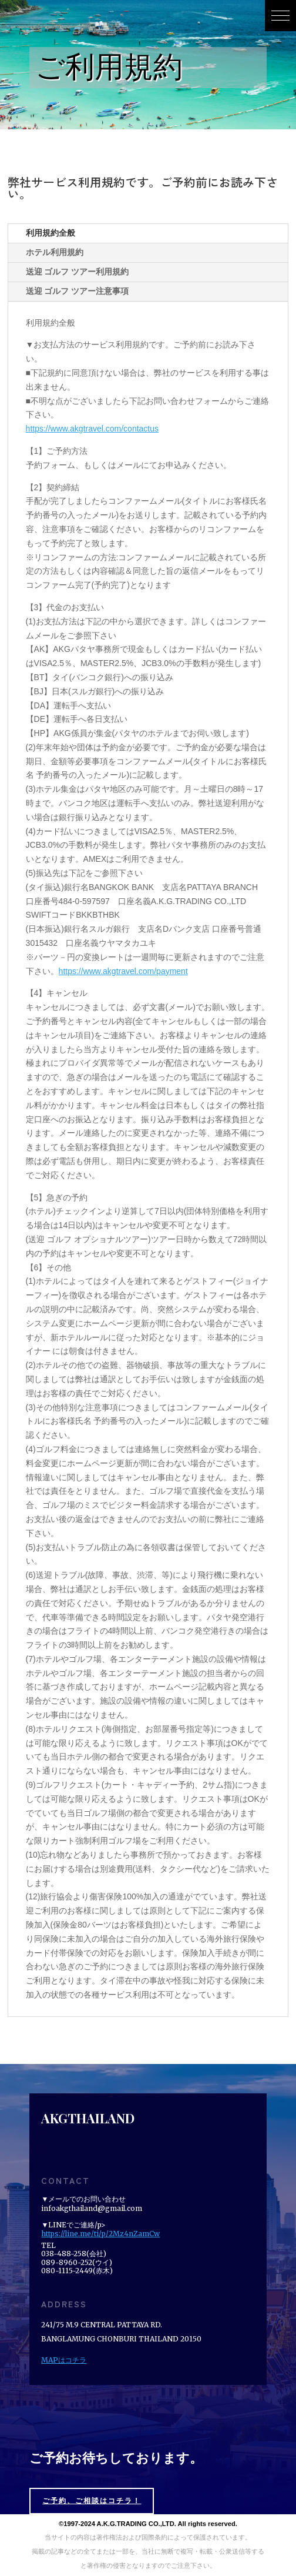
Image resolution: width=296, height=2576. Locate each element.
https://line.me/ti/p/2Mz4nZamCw (100, 2233)
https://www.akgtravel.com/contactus (92, 428)
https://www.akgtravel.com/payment (123, 971)
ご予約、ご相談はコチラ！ (91, 2501)
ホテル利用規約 (54, 252)
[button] (280, 15)
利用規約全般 (50, 232)
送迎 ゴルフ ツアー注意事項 (77, 291)
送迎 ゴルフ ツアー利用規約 (77, 271)
